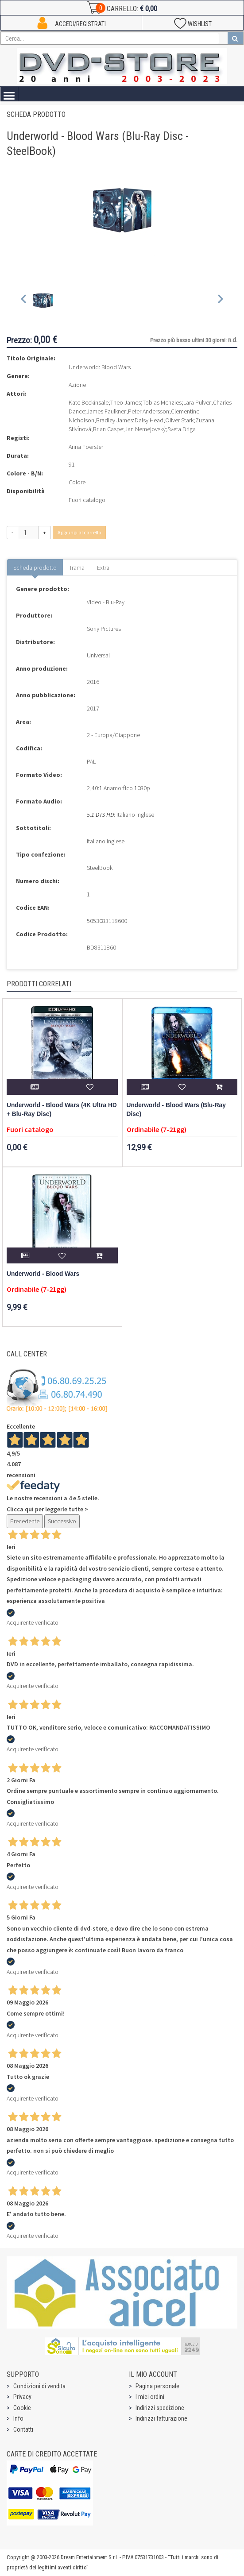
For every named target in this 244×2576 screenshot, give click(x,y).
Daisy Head (149, 420)
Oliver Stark (179, 420)
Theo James (125, 402)
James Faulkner (106, 411)
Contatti (23, 2429)
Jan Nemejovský (145, 429)
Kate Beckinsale (88, 402)
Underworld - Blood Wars (43, 1274)
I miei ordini (150, 2396)
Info (18, 2418)
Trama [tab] (77, 568)
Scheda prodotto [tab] (35, 568)
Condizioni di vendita (39, 2386)
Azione (77, 385)
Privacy (22, 2396)
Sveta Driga (181, 429)
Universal (98, 655)
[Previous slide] (24, 300)
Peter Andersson (148, 411)
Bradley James (114, 420)
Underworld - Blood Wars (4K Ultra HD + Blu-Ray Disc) (62, 1109)
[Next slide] (220, 300)
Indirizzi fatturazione (161, 2418)
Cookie (22, 2407)
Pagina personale (157, 2386)
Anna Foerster (86, 447)
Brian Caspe (108, 429)
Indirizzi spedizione (160, 2407)
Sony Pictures (104, 629)
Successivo (62, 1521)
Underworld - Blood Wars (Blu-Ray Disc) (176, 1109)
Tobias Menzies (162, 402)
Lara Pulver (197, 402)
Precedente (24, 1521)
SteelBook (99, 868)
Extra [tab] (103, 568)
